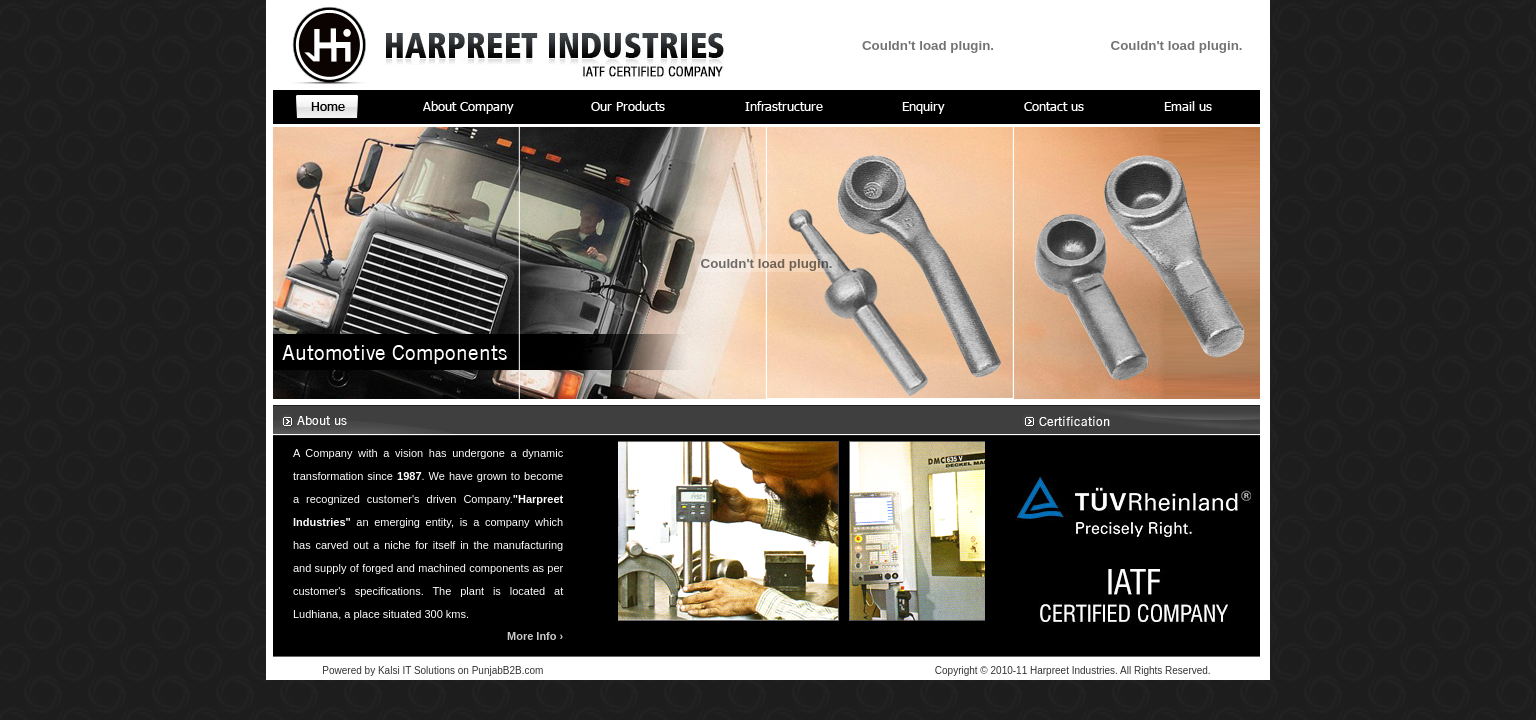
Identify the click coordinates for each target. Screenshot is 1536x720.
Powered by (348, 670)
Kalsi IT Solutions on (425, 670)
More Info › (535, 636)
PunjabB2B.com (508, 670)
